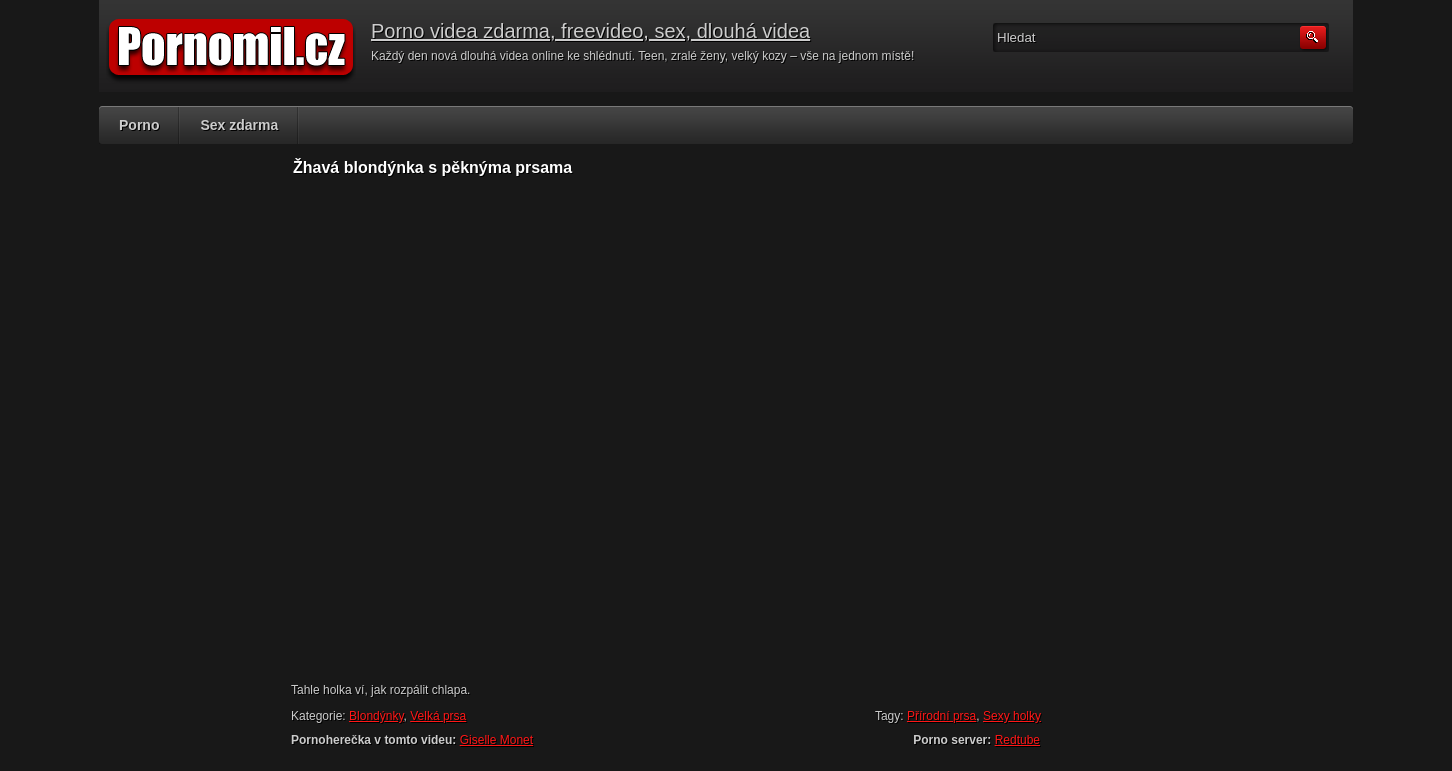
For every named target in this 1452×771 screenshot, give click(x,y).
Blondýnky (376, 716)
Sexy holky (1012, 716)
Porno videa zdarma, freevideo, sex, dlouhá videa (590, 31)
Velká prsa (438, 716)
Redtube (1017, 740)
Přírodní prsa (941, 716)
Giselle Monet (496, 740)
